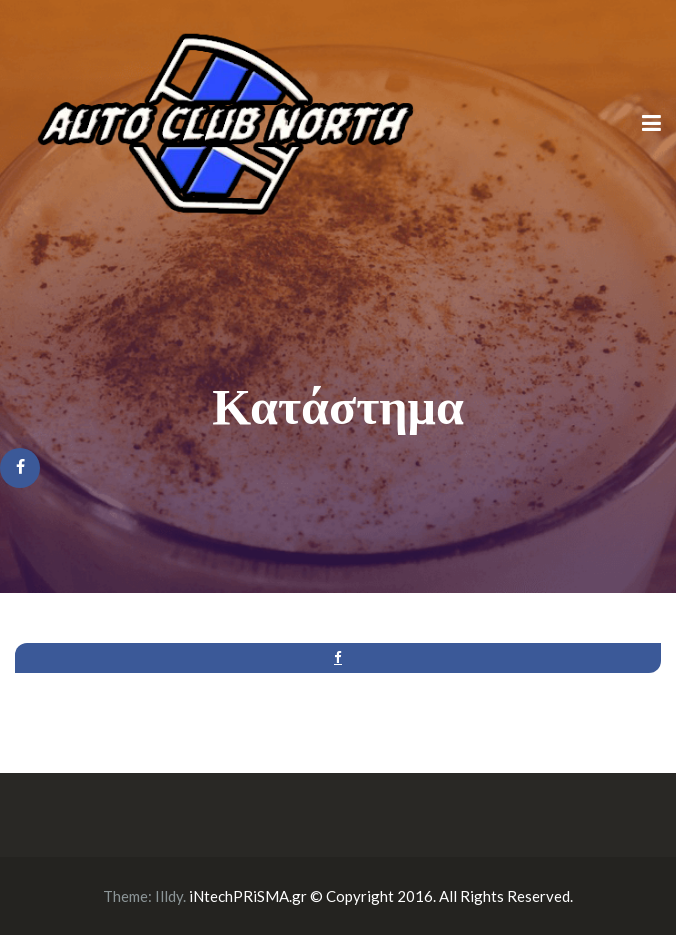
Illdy (169, 896)
